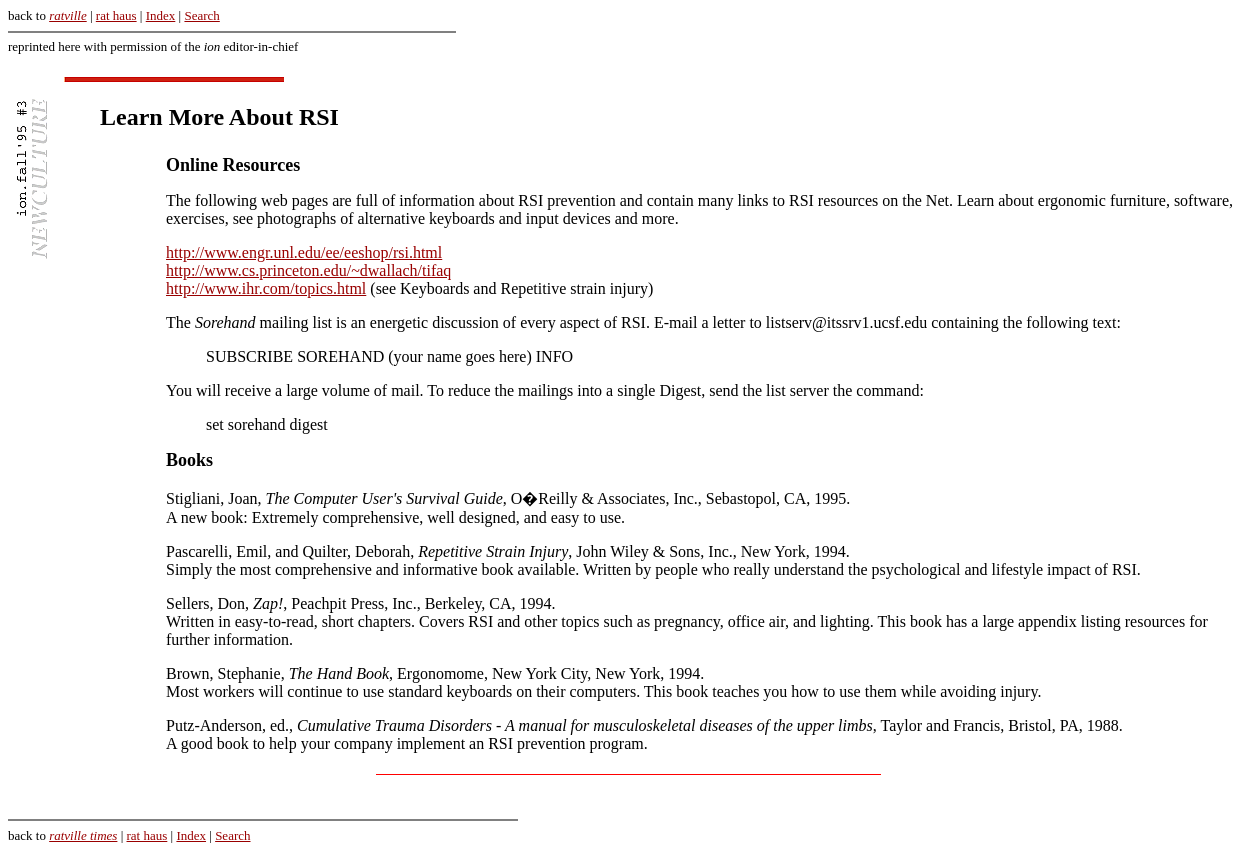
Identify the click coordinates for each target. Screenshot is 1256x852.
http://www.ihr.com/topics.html (266, 288)
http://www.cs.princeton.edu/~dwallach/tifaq (308, 270)
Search (201, 15)
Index (161, 15)
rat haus (116, 15)
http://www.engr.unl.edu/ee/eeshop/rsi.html (304, 252)
